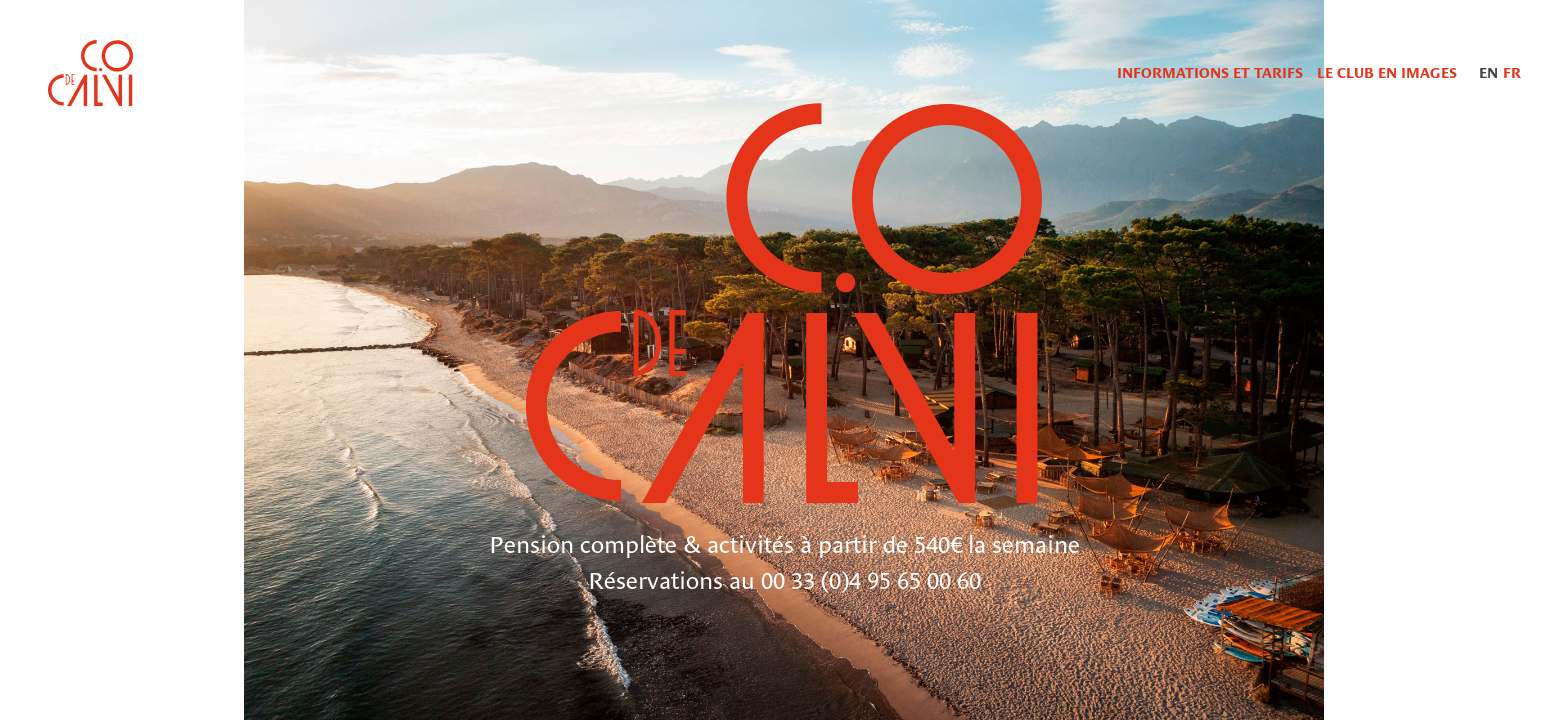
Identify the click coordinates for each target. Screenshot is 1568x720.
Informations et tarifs (1210, 73)
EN (1488, 73)
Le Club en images (1387, 73)
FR (1512, 73)
